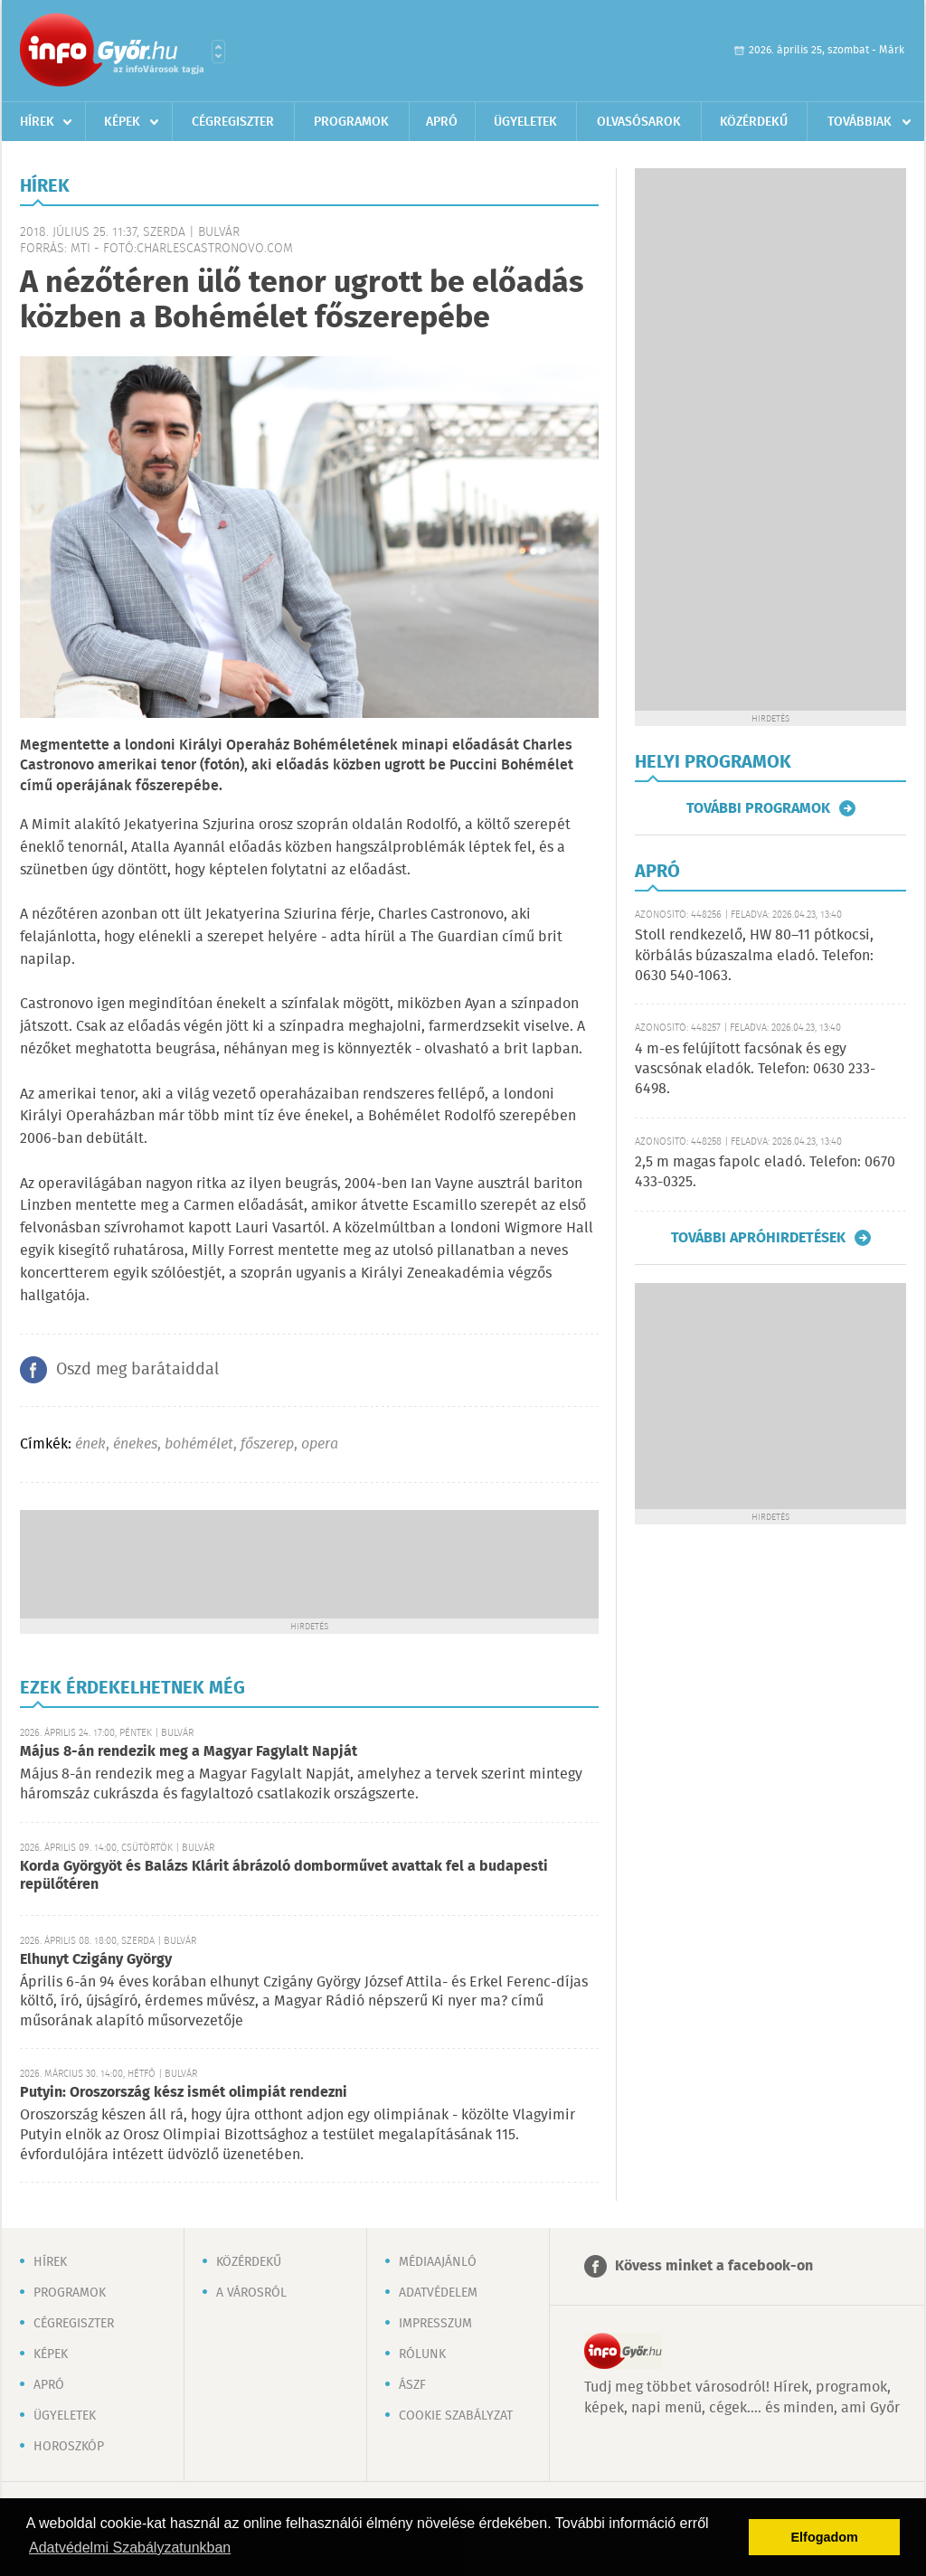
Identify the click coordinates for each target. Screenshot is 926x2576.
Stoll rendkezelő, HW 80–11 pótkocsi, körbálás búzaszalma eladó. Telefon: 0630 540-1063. (754, 955)
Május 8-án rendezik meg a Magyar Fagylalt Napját (188, 1752)
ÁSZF (412, 2385)
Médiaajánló (438, 2262)
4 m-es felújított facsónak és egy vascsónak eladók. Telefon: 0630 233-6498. (755, 1069)
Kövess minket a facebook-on (714, 2266)
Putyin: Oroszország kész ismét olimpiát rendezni (183, 2092)
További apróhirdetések (758, 1238)
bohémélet (199, 1444)
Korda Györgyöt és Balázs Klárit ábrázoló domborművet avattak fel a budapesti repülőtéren (284, 1875)
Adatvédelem (438, 2293)
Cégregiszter (233, 122)
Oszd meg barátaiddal (137, 1369)
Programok (351, 122)
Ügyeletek (525, 122)
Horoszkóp (68, 2447)
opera (319, 1444)
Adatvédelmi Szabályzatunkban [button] (130, 2547)
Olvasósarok (639, 122)
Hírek (37, 122)
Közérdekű (754, 122)
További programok (758, 808)
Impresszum (435, 2324)
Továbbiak (859, 122)
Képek (122, 122)
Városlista (218, 51)
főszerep (267, 1444)
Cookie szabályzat (456, 2416)
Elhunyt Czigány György (96, 1960)
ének (90, 1444)
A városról (251, 2293)
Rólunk (422, 2354)
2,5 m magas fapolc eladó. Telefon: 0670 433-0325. (765, 1172)
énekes (135, 1444)
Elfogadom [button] (824, 2537)
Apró (442, 122)
